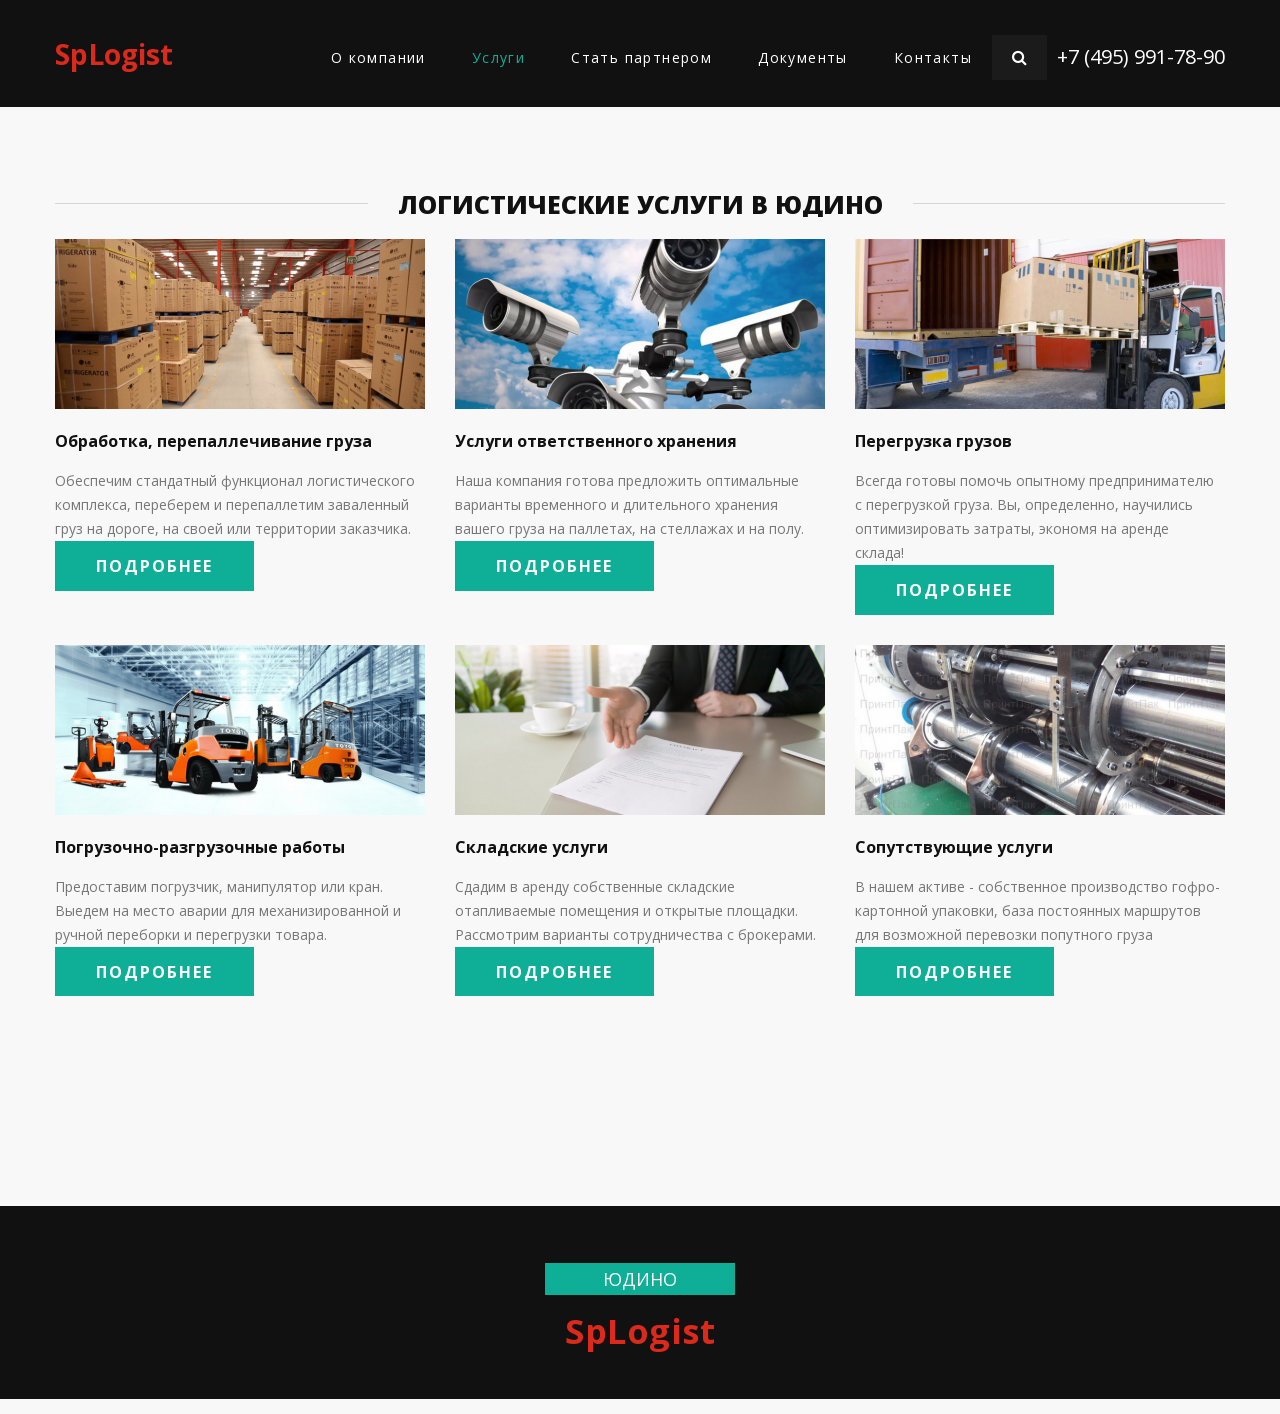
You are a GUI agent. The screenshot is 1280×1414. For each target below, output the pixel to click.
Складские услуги (531, 854)
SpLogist (114, 54)
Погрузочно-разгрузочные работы (200, 854)
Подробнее (168, 570)
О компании (378, 57)
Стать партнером (641, 57)
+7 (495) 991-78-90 (1141, 56)
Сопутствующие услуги (954, 854)
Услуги (498, 57)
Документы (803, 57)
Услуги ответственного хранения (596, 441)
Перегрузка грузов (933, 441)
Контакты (933, 57)
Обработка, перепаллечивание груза (213, 441)
